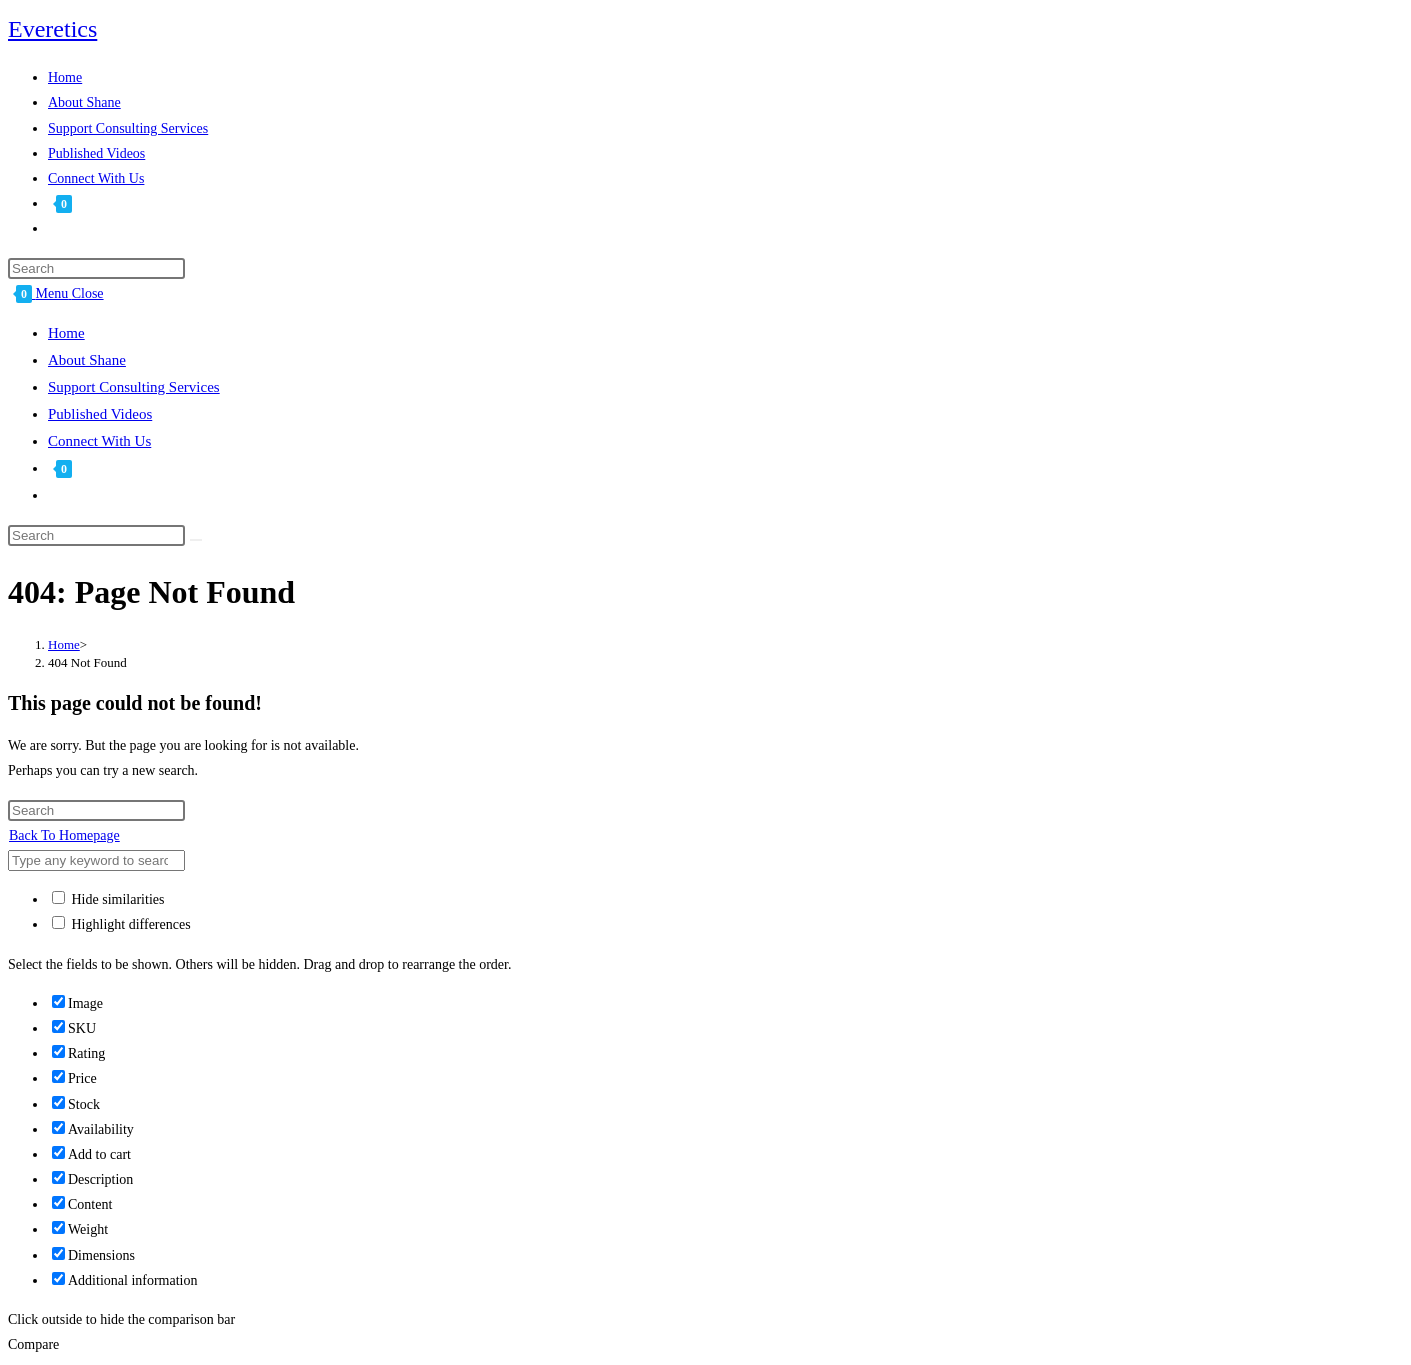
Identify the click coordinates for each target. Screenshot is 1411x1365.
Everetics (52, 29)
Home (66, 333)
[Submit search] (196, 540)
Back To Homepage (64, 835)
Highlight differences (121, 924)
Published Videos (100, 414)
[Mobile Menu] (70, 293)
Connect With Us (99, 441)
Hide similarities (108, 899)
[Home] (64, 644)
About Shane (87, 360)
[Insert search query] (96, 268)
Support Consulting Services (134, 387)
